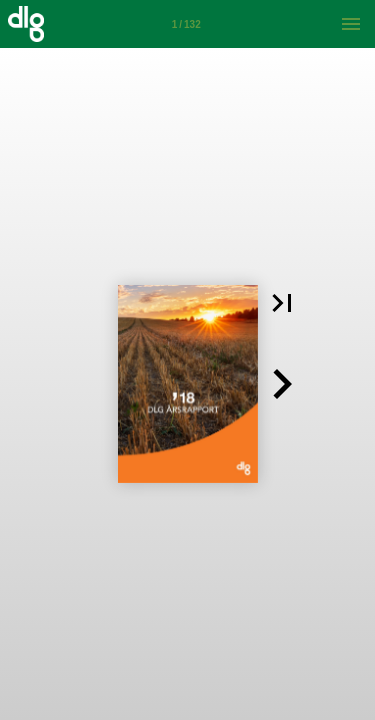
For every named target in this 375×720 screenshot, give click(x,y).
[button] (282, 303)
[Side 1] (186, 24)
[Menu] (351, 24)
